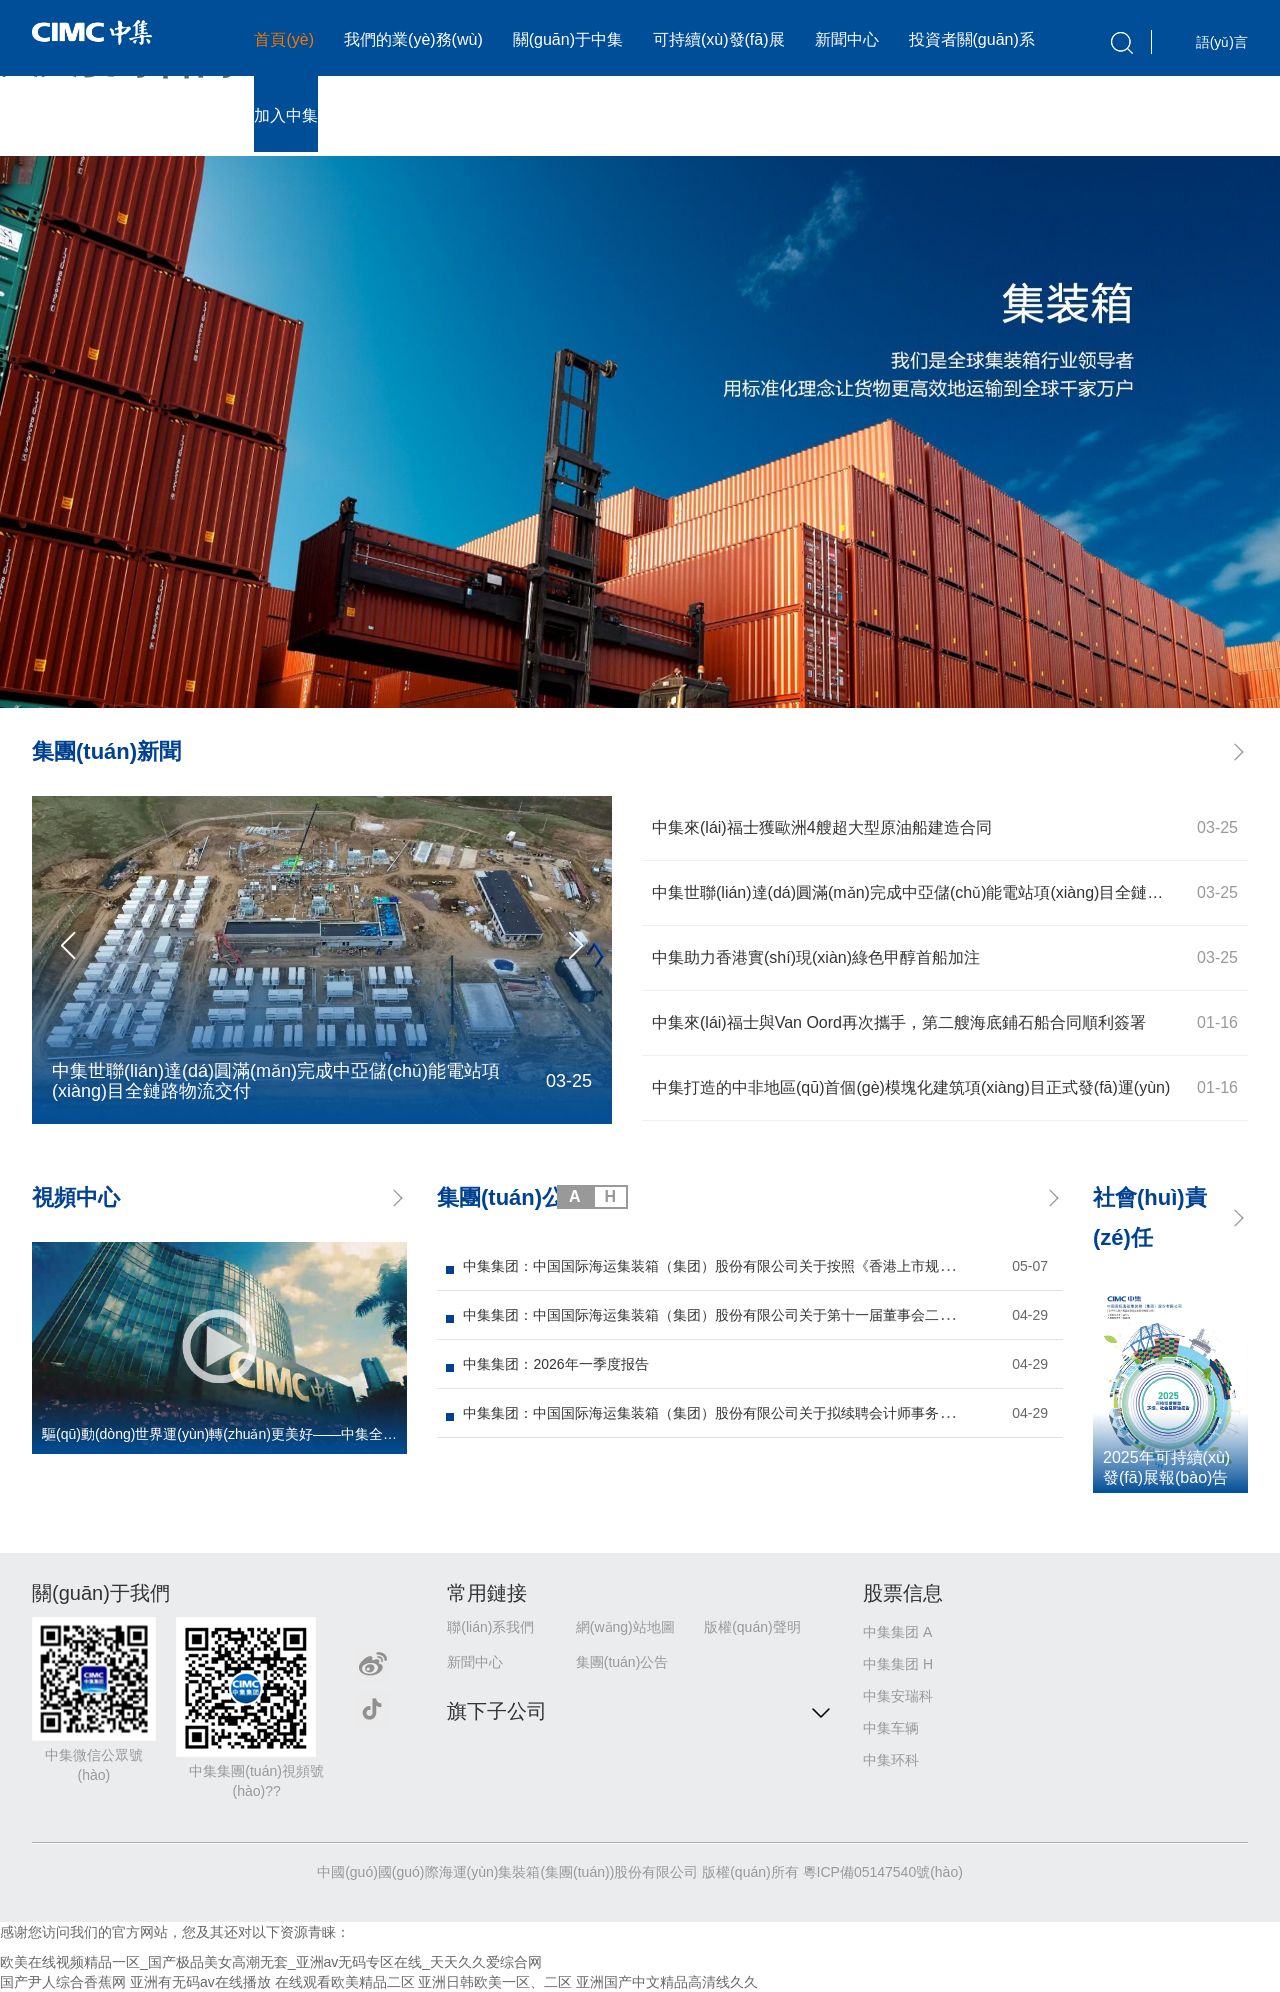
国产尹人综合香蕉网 (63, 1982)
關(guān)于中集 (568, 39)
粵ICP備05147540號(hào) (883, 1872)
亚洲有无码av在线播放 (200, 1982)
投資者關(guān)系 (972, 39)
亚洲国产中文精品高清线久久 (667, 1982)
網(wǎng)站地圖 (625, 1627)
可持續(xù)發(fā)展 (719, 39)
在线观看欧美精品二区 (345, 1982)
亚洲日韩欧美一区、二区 (495, 1982)
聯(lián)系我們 (490, 1627)
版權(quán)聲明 (752, 1627)
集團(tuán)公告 (622, 1662)
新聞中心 (847, 39)
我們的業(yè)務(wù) (413, 39)
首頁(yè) (284, 39)
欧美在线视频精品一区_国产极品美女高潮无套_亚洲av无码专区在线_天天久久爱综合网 (271, 1962)
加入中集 (286, 115)
